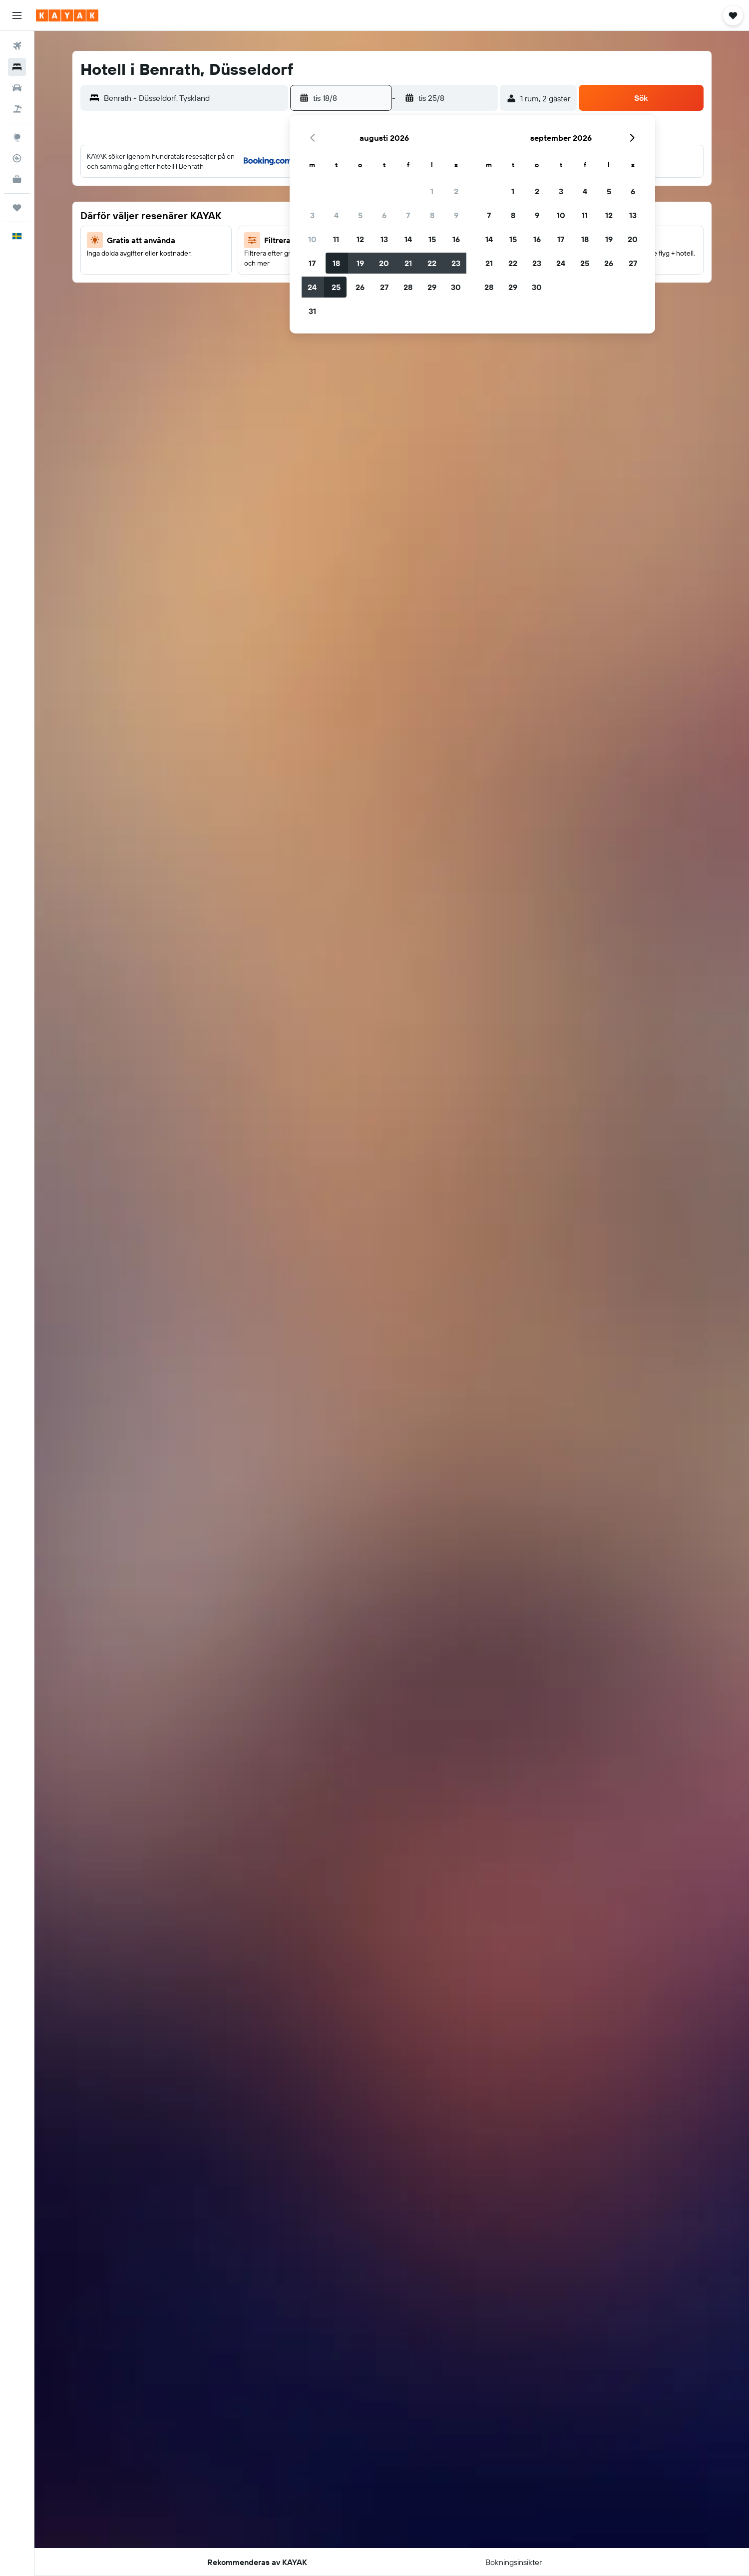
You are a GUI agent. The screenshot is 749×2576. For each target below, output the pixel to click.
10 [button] (312, 239)
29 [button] (431, 287)
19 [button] (360, 263)
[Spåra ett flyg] (17, 158)
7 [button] (408, 215)
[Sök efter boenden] (17, 67)
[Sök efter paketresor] (17, 109)
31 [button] (312, 311)
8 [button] (432, 215)
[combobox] (193, 98)
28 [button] (407, 287)
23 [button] (455, 263)
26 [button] (360, 287)
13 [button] (384, 239)
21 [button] (408, 263)
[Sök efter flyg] (17, 46)
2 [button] (456, 191)
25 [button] (336, 287)
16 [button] (456, 239)
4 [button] (336, 215)
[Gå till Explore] (17, 137)
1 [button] (431, 191)
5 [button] (360, 215)
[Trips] (17, 208)
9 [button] (456, 215)
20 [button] (384, 263)
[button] (17, 15)
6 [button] (384, 215)
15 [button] (432, 239)
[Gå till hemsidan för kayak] (67, 15)
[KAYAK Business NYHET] (17, 179)
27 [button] (384, 287)
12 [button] (360, 239)
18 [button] (336, 263)
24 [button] (312, 287)
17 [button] (312, 263)
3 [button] (312, 215)
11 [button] (336, 239)
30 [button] (456, 287)
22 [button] (431, 263)
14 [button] (408, 239)
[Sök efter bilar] (17, 88)
